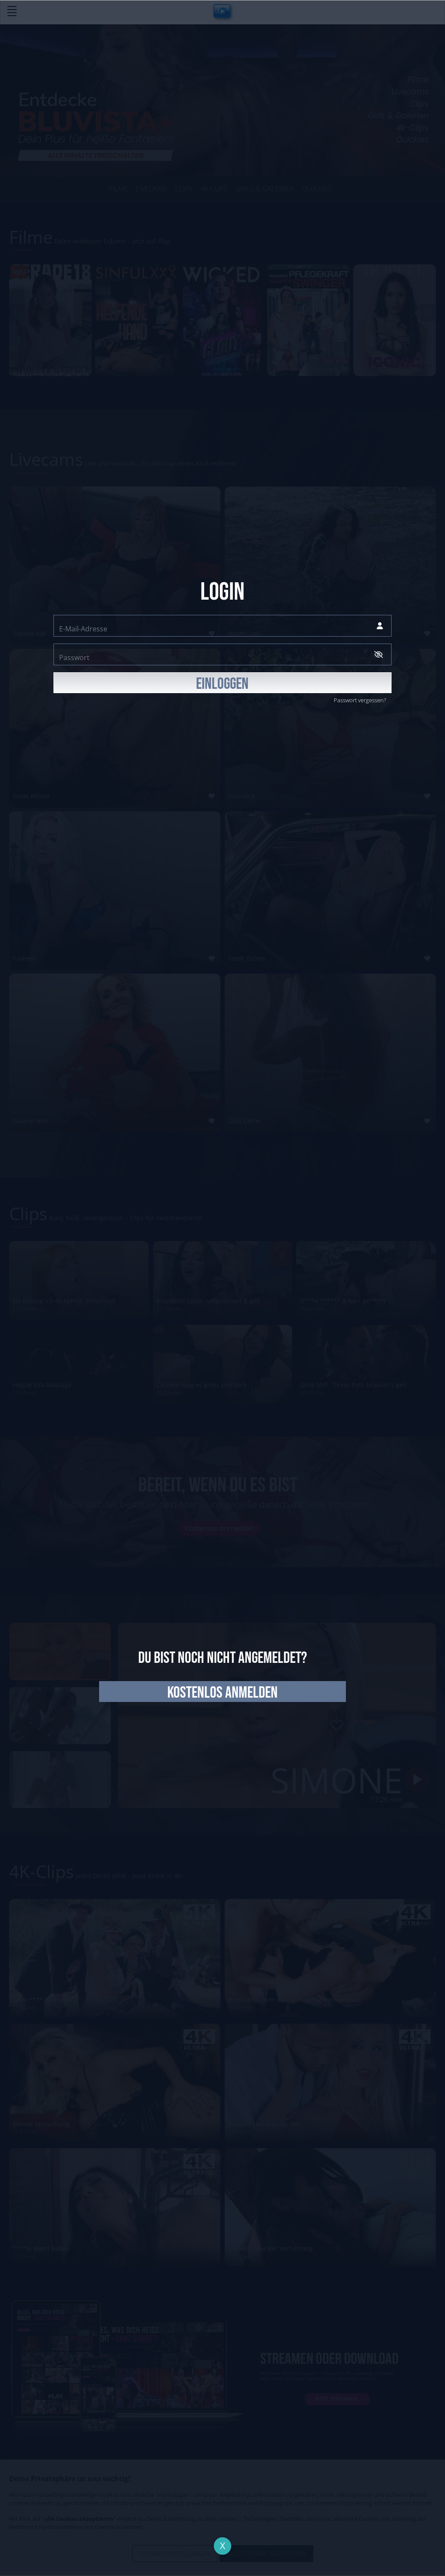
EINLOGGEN (222, 684)
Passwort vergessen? (360, 700)
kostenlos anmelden (222, 1692)
